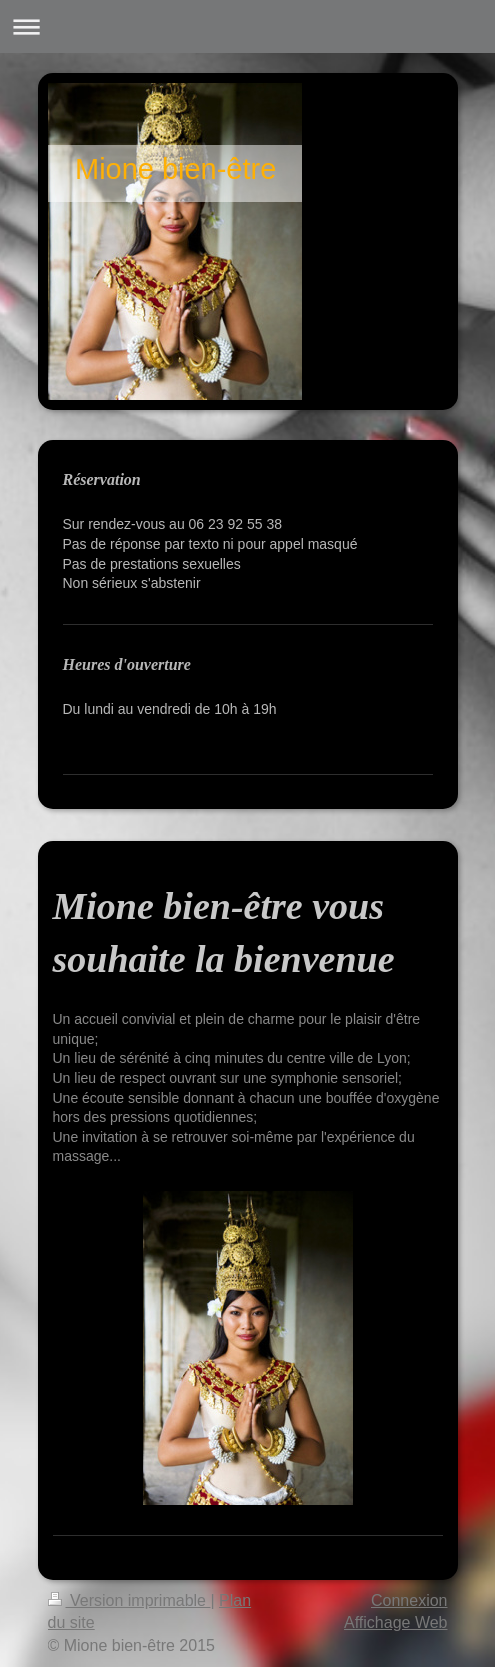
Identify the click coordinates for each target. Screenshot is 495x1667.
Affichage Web (395, 1622)
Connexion (409, 1600)
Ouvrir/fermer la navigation (247, 26)
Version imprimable (129, 1600)
